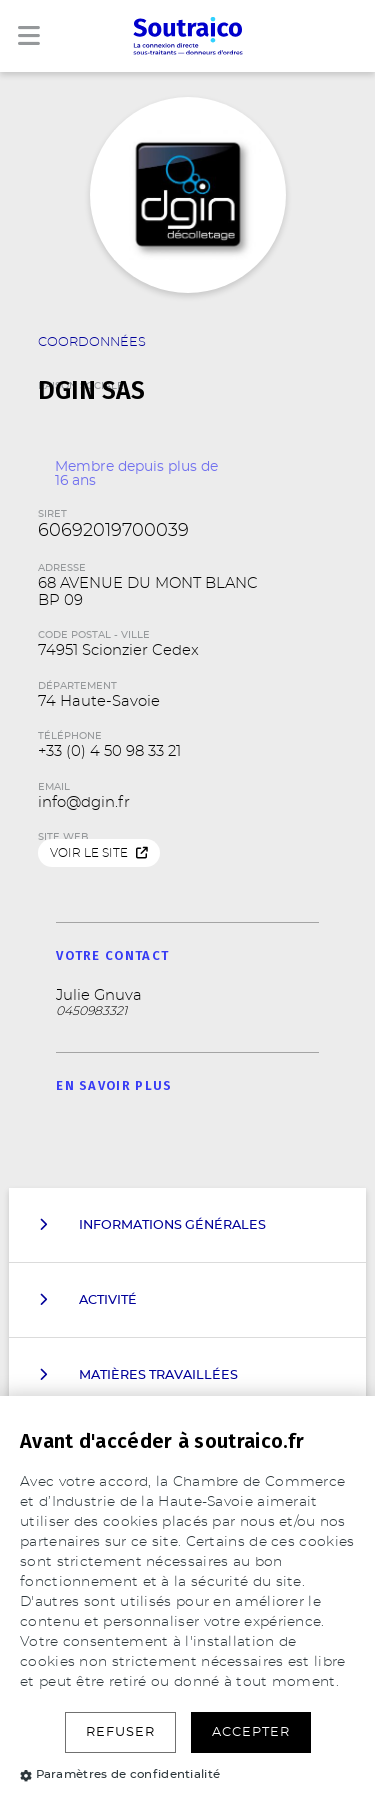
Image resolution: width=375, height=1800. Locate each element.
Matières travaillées (138, 1375)
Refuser (120, 1732)
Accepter (251, 1732)
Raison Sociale (188, 374)
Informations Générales (152, 1225)
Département (77, 686)
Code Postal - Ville (94, 635)
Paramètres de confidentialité (120, 1774)
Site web (63, 837)
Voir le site (99, 853)
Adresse (62, 568)
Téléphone (70, 736)
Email (54, 787)
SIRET (52, 514)
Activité (88, 1300)
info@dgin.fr (84, 802)
